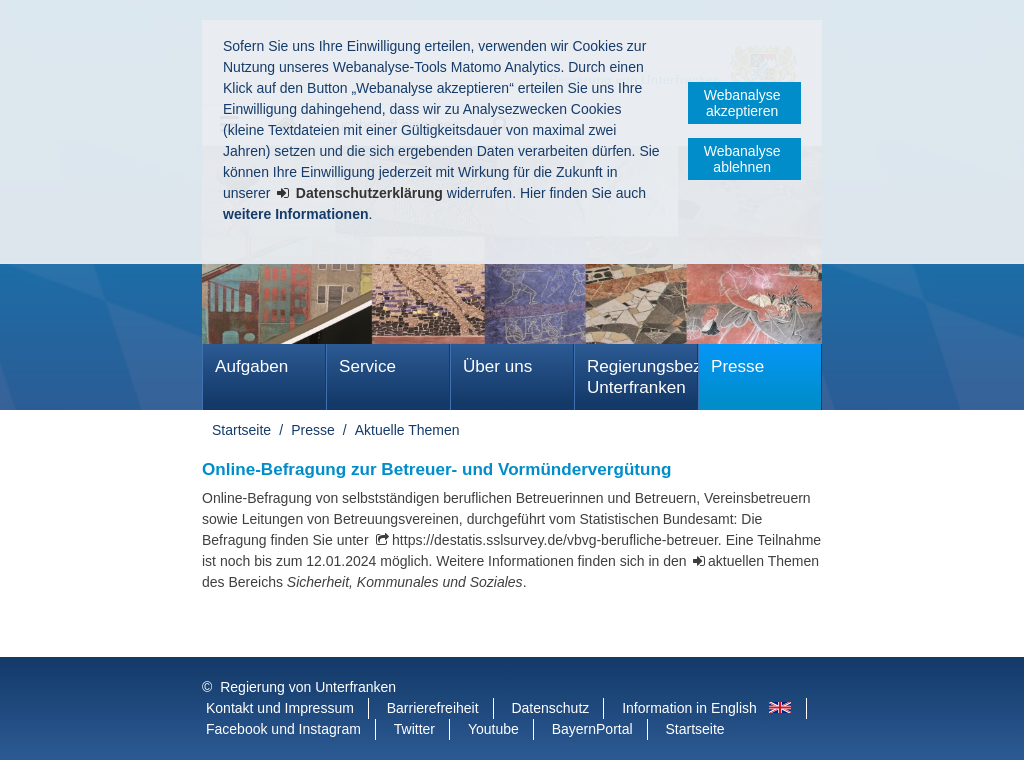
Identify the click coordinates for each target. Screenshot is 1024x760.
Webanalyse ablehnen (742, 159)
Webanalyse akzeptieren (742, 103)
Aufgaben (251, 366)
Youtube (493, 729)
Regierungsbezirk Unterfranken (642, 377)
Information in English (689, 708)
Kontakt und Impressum (280, 708)
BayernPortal (592, 729)
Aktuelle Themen (407, 430)
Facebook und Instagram (283, 729)
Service (367, 366)
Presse (737, 366)
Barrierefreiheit (433, 708)
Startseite (241, 430)
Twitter (414, 729)
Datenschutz (550, 708)
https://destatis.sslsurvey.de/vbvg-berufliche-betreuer (555, 540)
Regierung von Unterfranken (308, 687)
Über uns (497, 366)
